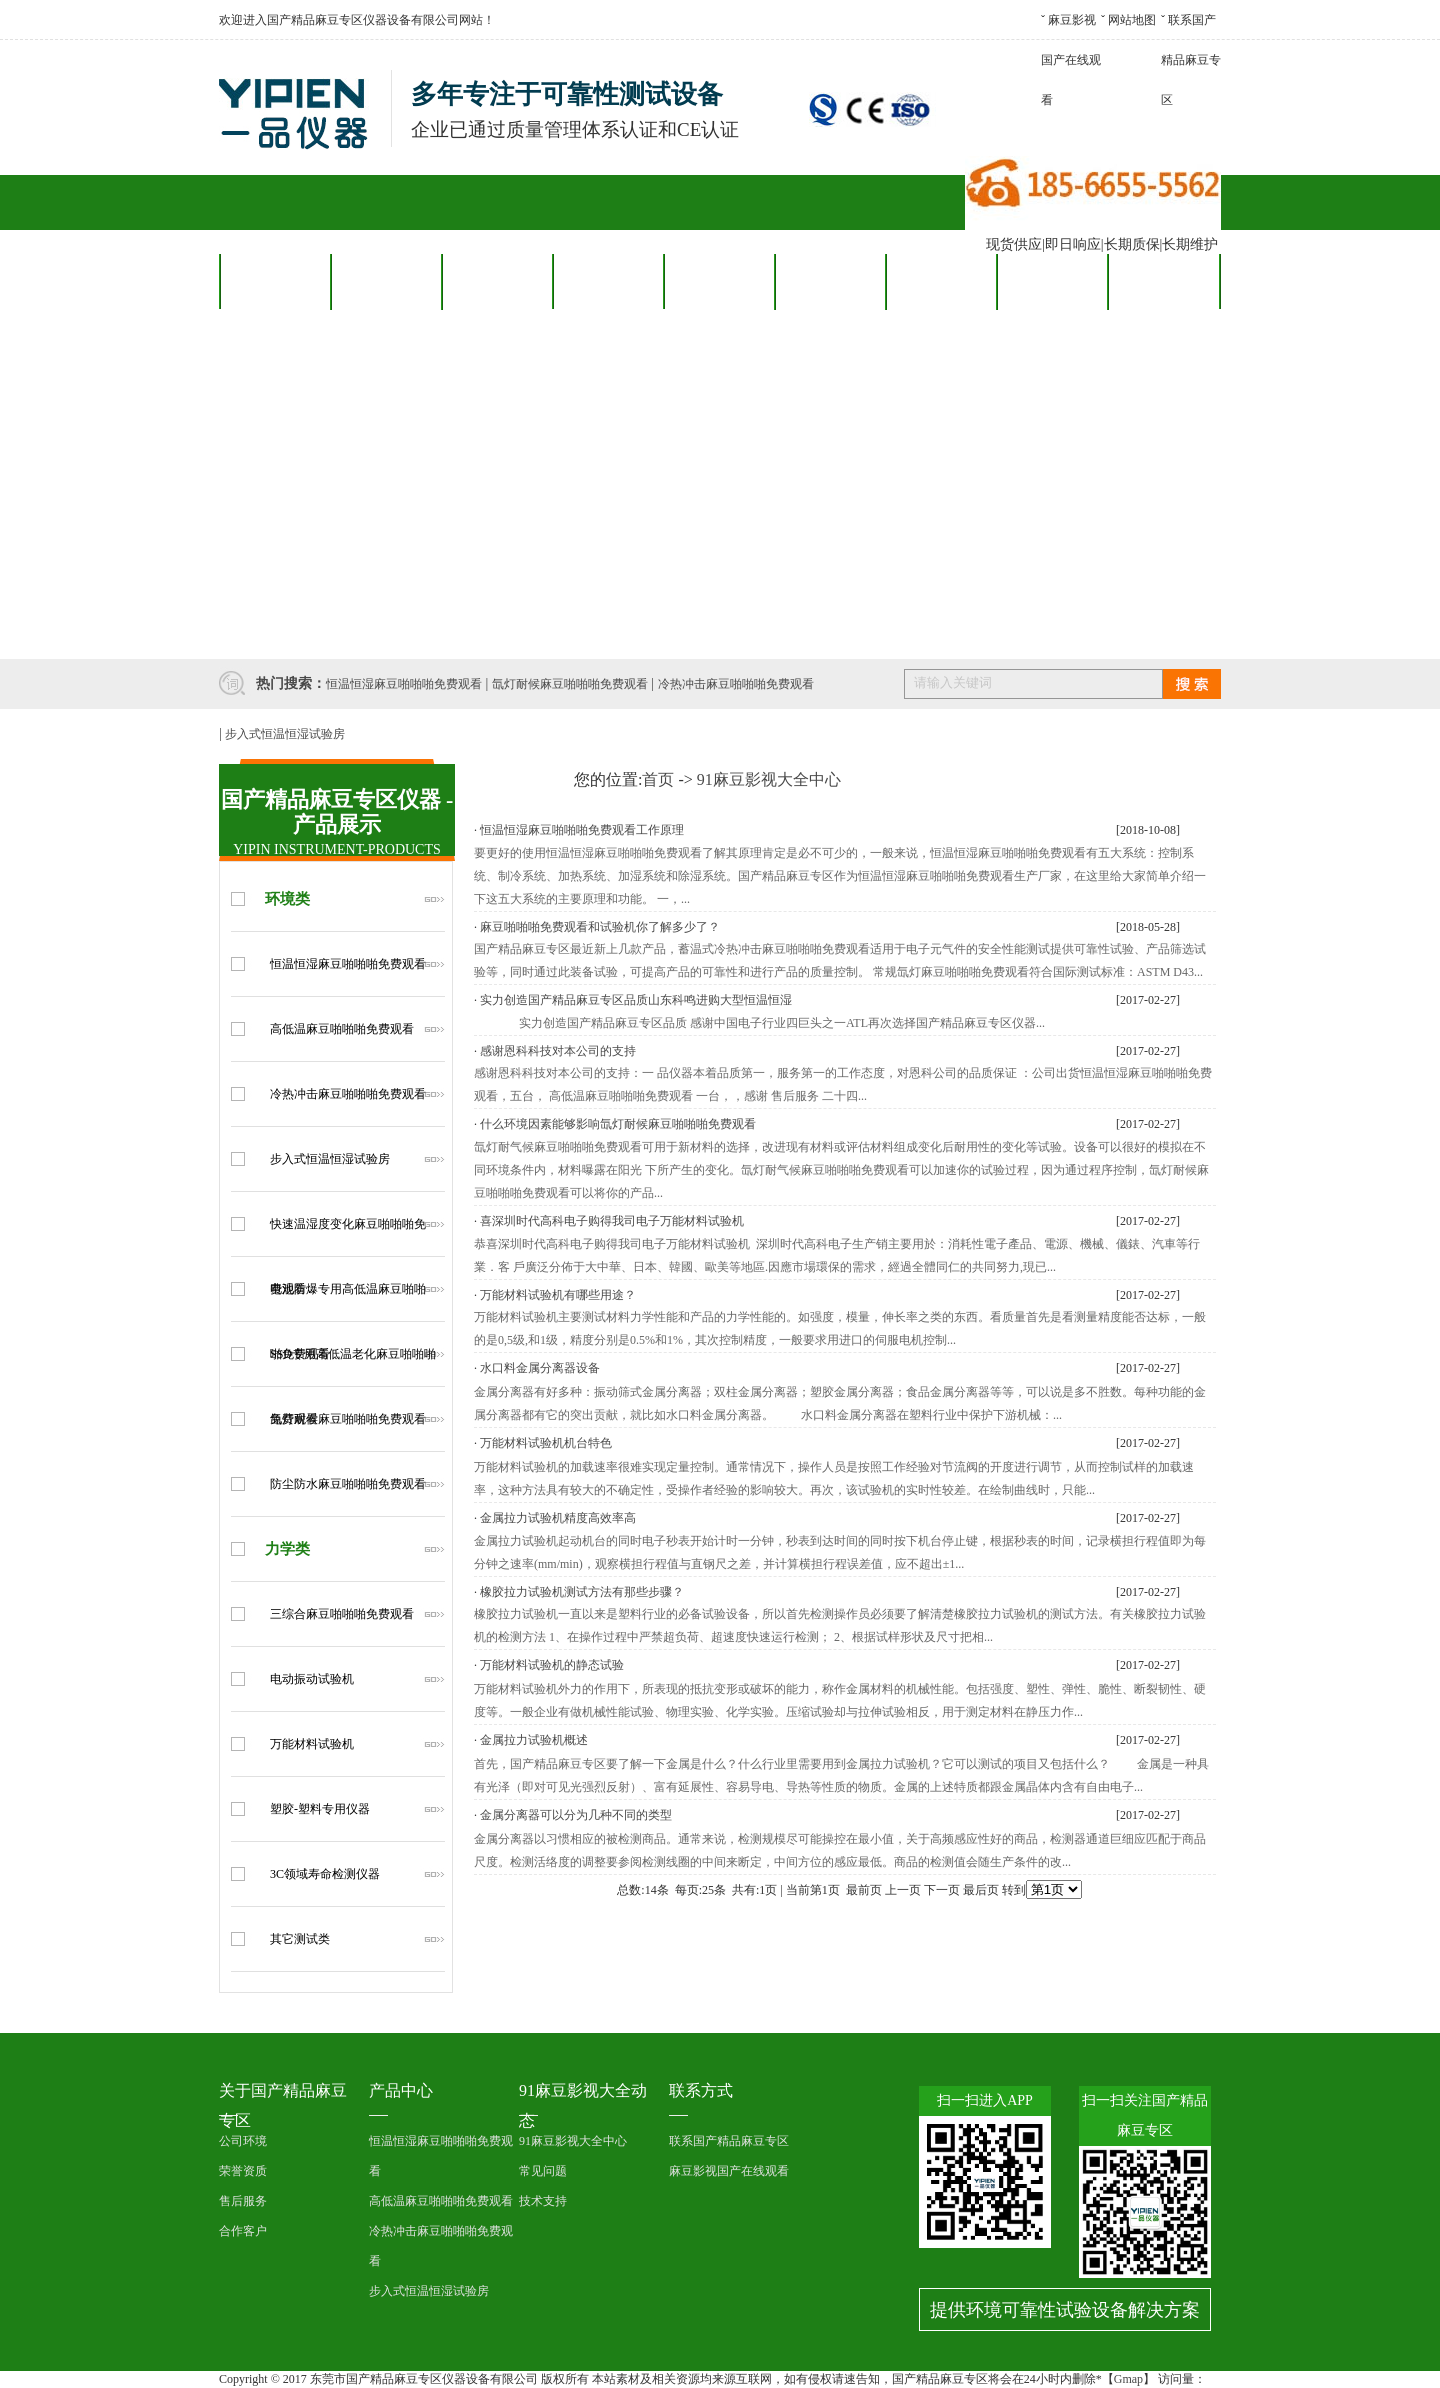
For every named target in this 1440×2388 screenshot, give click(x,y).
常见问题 (543, 2171)
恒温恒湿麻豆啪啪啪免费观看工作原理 (582, 830)
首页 (658, 779)
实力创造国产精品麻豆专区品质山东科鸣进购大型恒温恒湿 (636, 1000)
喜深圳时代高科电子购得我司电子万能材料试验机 (612, 1221)
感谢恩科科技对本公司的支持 (558, 1051)
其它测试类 (300, 1939)
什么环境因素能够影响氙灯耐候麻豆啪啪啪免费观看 (618, 1124)
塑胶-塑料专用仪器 (320, 1809)
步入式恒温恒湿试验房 (285, 734)
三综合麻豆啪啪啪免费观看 (342, 1614)
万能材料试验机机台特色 (546, 1443)
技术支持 (543, 2201)
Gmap (1128, 2379)
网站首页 (275, 281)
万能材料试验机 (312, 1744)
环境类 (287, 899)
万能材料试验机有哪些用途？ (558, 1295)
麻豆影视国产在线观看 (1071, 60)
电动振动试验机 (312, 1679)
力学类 (287, 1549)
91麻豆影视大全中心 (769, 779)
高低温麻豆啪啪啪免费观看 (342, 1029)
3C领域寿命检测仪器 (325, 1874)
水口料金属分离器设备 (540, 1368)
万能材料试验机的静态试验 (552, 1665)
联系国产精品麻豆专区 (1191, 60)
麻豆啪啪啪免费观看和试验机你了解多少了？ (600, 927)
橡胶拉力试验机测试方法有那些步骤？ (582, 1592)
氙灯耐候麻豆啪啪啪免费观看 (570, 684)
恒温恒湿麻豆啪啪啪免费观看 (404, 684)
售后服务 (719, 281)
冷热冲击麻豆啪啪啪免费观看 (736, 684)
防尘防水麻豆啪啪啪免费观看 (348, 1484)
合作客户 (608, 281)
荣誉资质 (243, 2171)
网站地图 (1132, 20)
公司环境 (243, 2141)
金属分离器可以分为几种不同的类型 (576, 1815)
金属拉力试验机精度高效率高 (558, 1518)
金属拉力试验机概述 (534, 1740)
